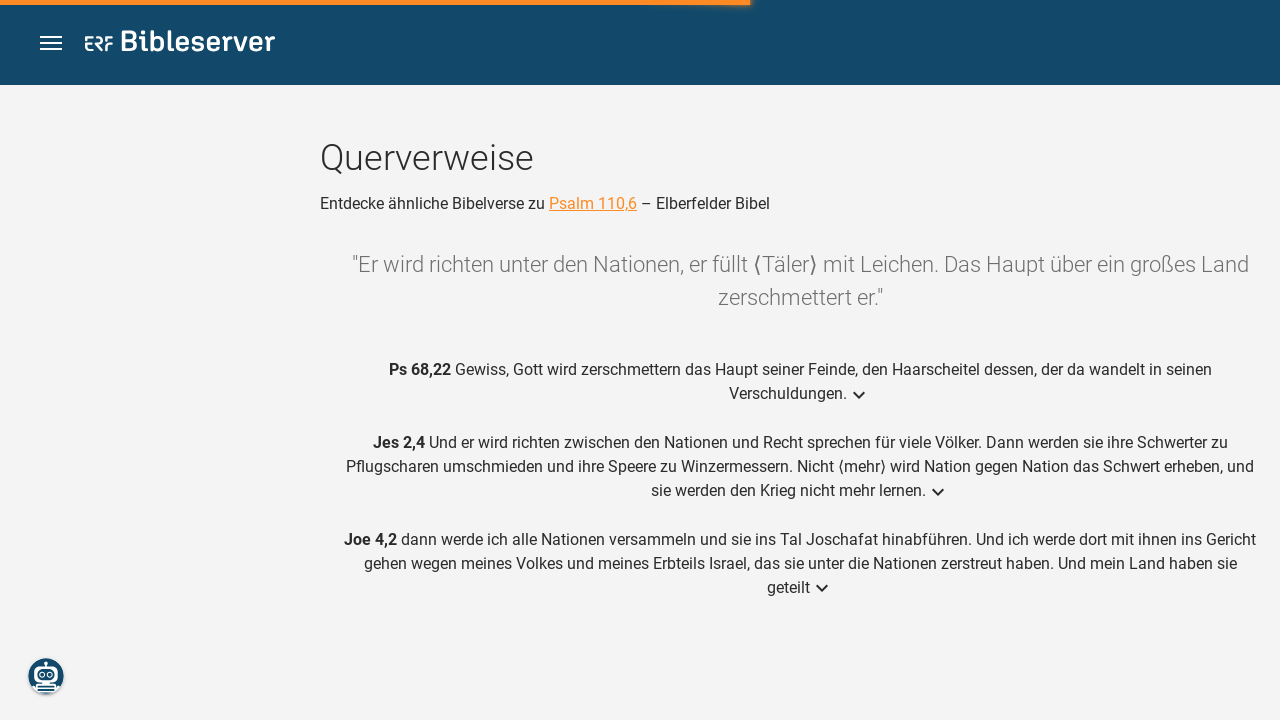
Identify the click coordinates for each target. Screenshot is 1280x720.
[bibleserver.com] (180, 44)
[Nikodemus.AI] (46, 676)
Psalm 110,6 (593, 203)
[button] (51, 43)
